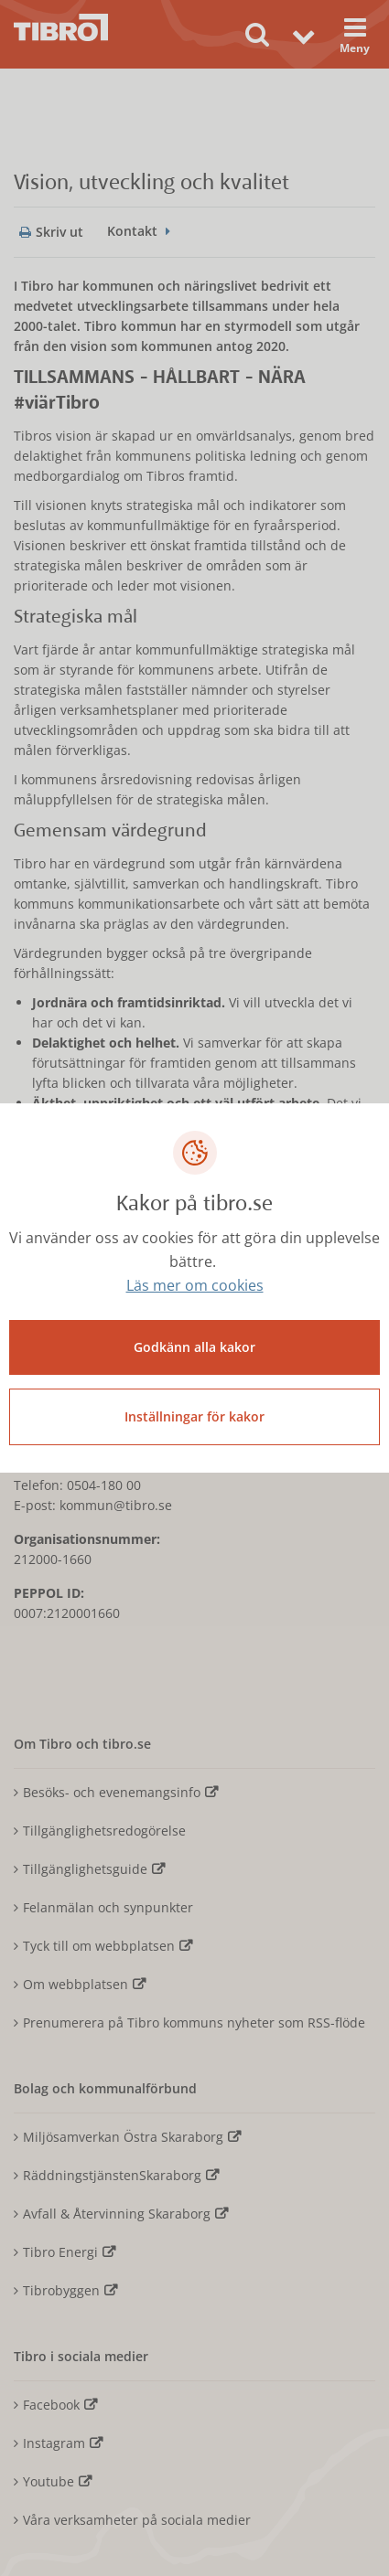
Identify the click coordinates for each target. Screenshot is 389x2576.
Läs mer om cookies (195, 1285)
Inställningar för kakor (194, 1416)
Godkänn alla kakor (194, 1347)
